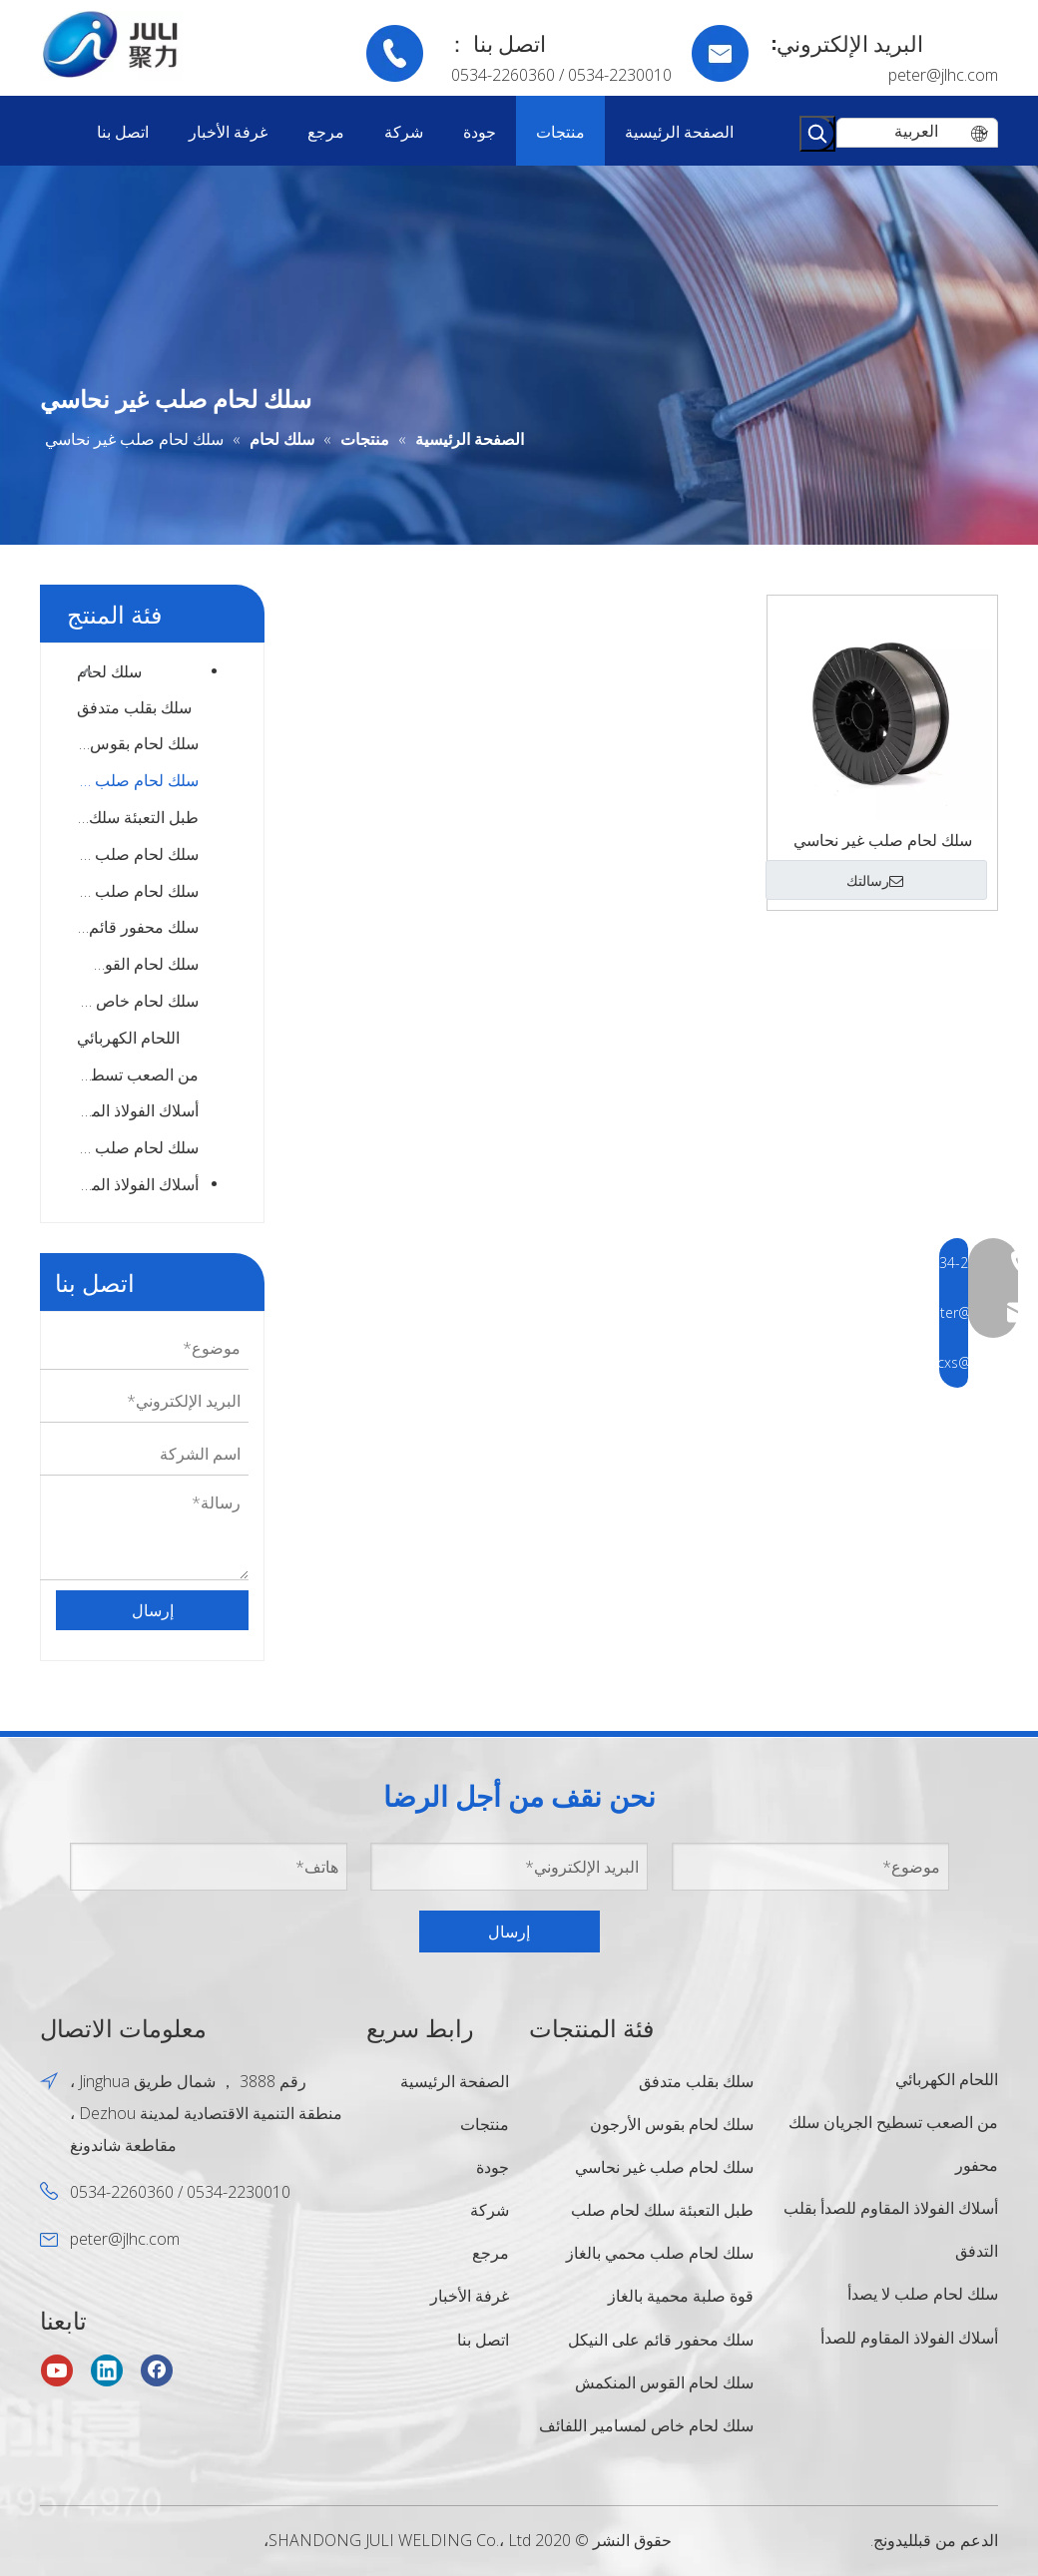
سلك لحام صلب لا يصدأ (138, 1147)
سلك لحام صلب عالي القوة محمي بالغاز (138, 891)
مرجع (490, 2253)
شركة (489, 2210)
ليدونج (893, 2514)
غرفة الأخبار (469, 2296)
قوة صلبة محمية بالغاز (681, 2296)
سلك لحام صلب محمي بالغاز (138, 854)
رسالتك (874, 881)
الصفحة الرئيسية (454, 2081)
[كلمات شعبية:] (817, 134)
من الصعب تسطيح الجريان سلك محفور (138, 1074)
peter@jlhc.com (943, 75)
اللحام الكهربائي (128, 1038)
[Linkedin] (107, 2370)
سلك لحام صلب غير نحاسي (138, 780)
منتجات (484, 2124)
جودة (492, 2167)
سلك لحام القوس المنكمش (138, 964)
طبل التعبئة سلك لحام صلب (138, 817)
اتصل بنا (483, 2340)
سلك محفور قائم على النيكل (138, 927)
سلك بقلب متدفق (134, 707)
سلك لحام (109, 671)
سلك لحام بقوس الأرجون (138, 743)
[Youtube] (57, 2370)
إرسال (153, 1610)
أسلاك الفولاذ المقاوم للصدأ (130, 1184)
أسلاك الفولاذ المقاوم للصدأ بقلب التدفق (138, 1110)
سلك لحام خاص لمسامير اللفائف (138, 1001)
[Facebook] (157, 2370)
